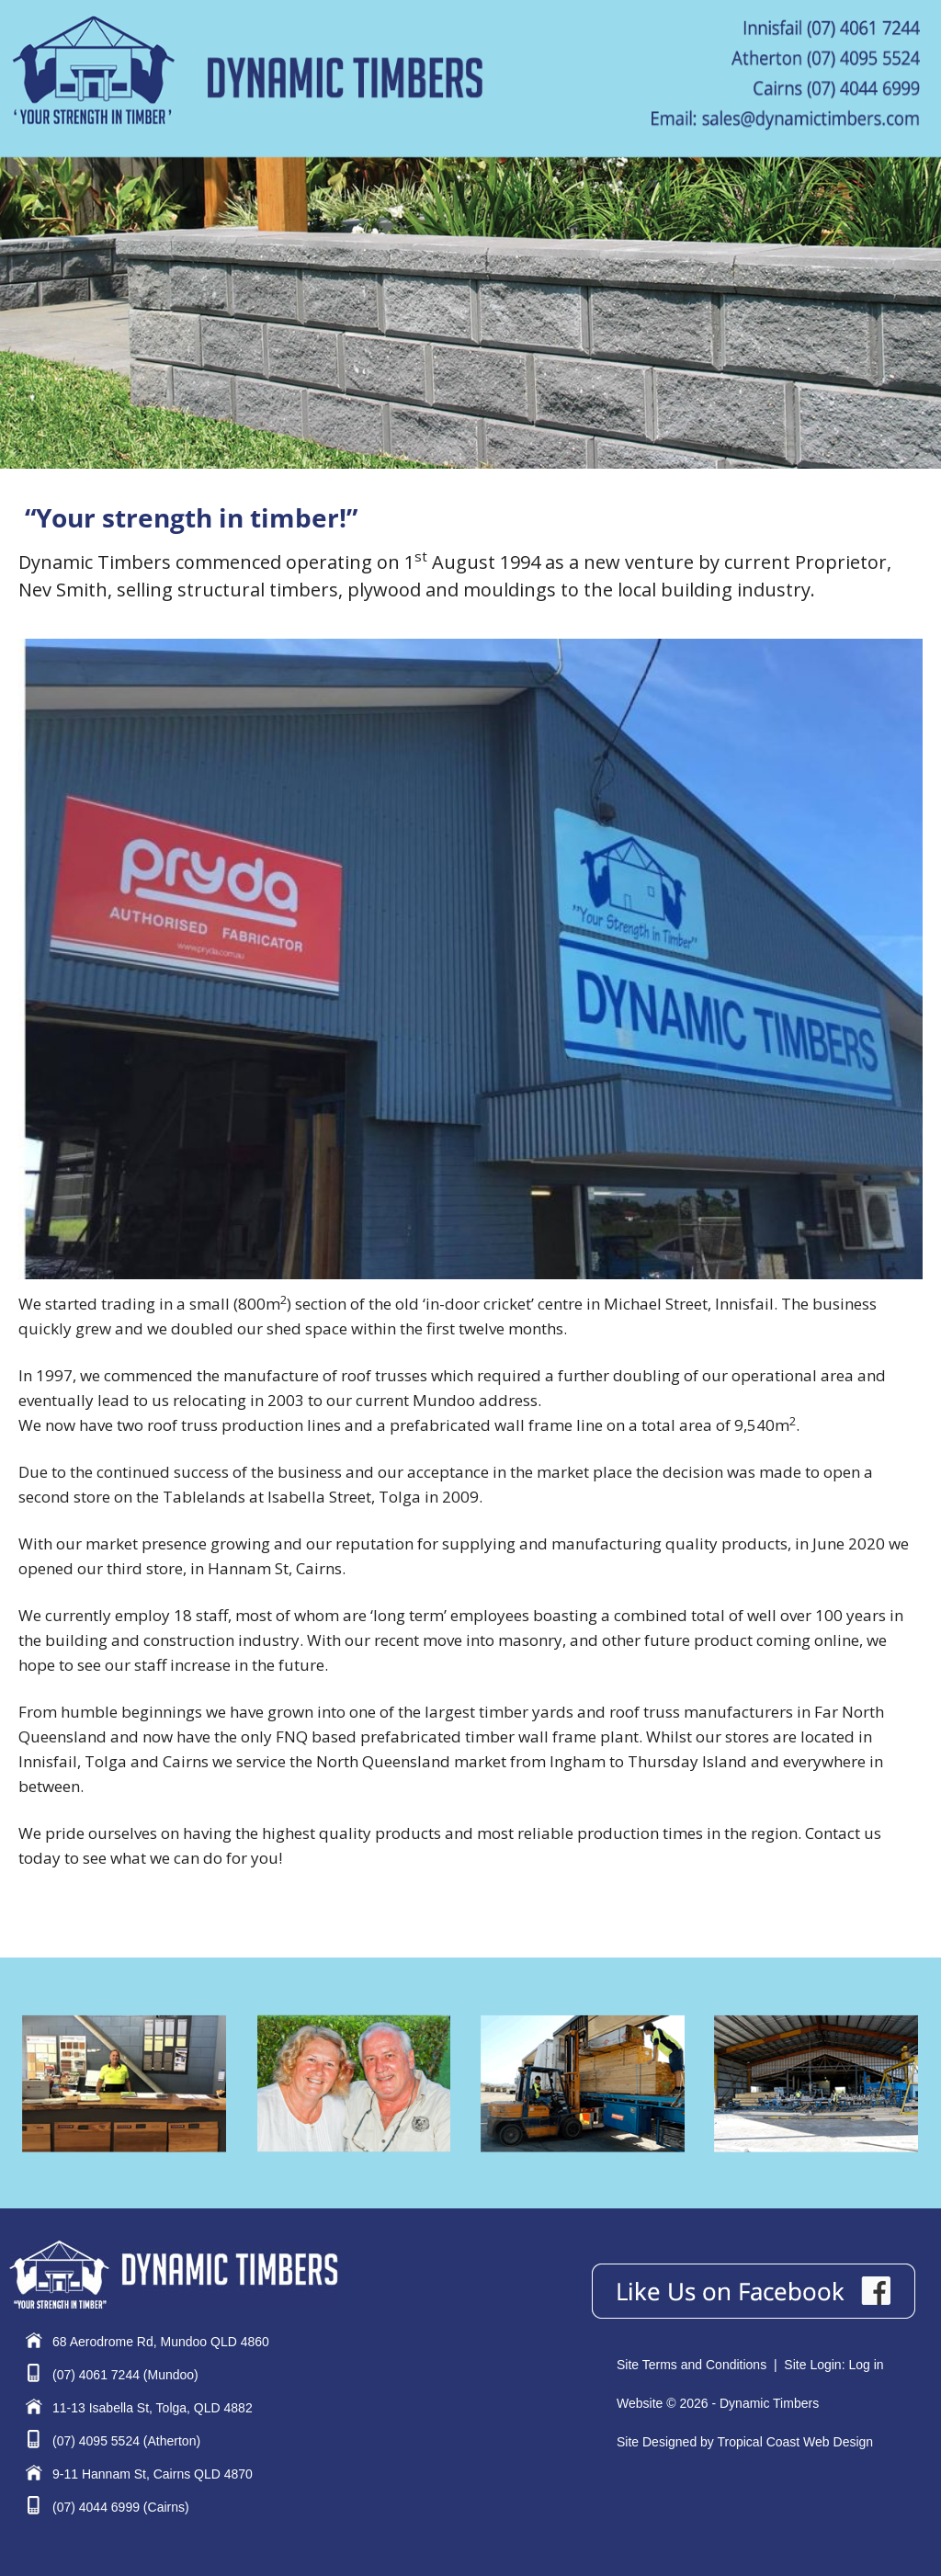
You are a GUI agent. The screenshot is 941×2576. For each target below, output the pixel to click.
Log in (865, 2364)
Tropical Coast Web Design (795, 2441)
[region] (470, 312)
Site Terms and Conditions (691, 2364)
